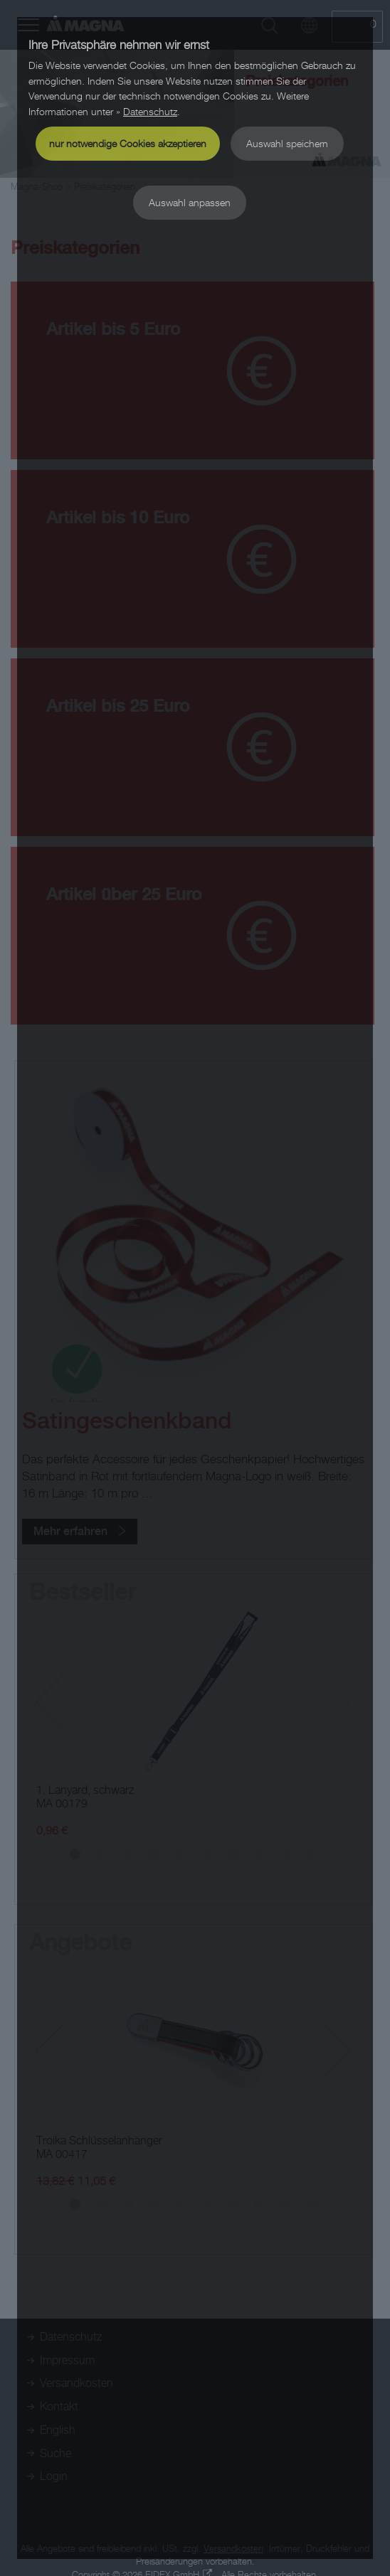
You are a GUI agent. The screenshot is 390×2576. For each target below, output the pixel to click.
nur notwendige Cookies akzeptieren (127, 143)
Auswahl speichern (287, 143)
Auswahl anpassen (190, 202)
